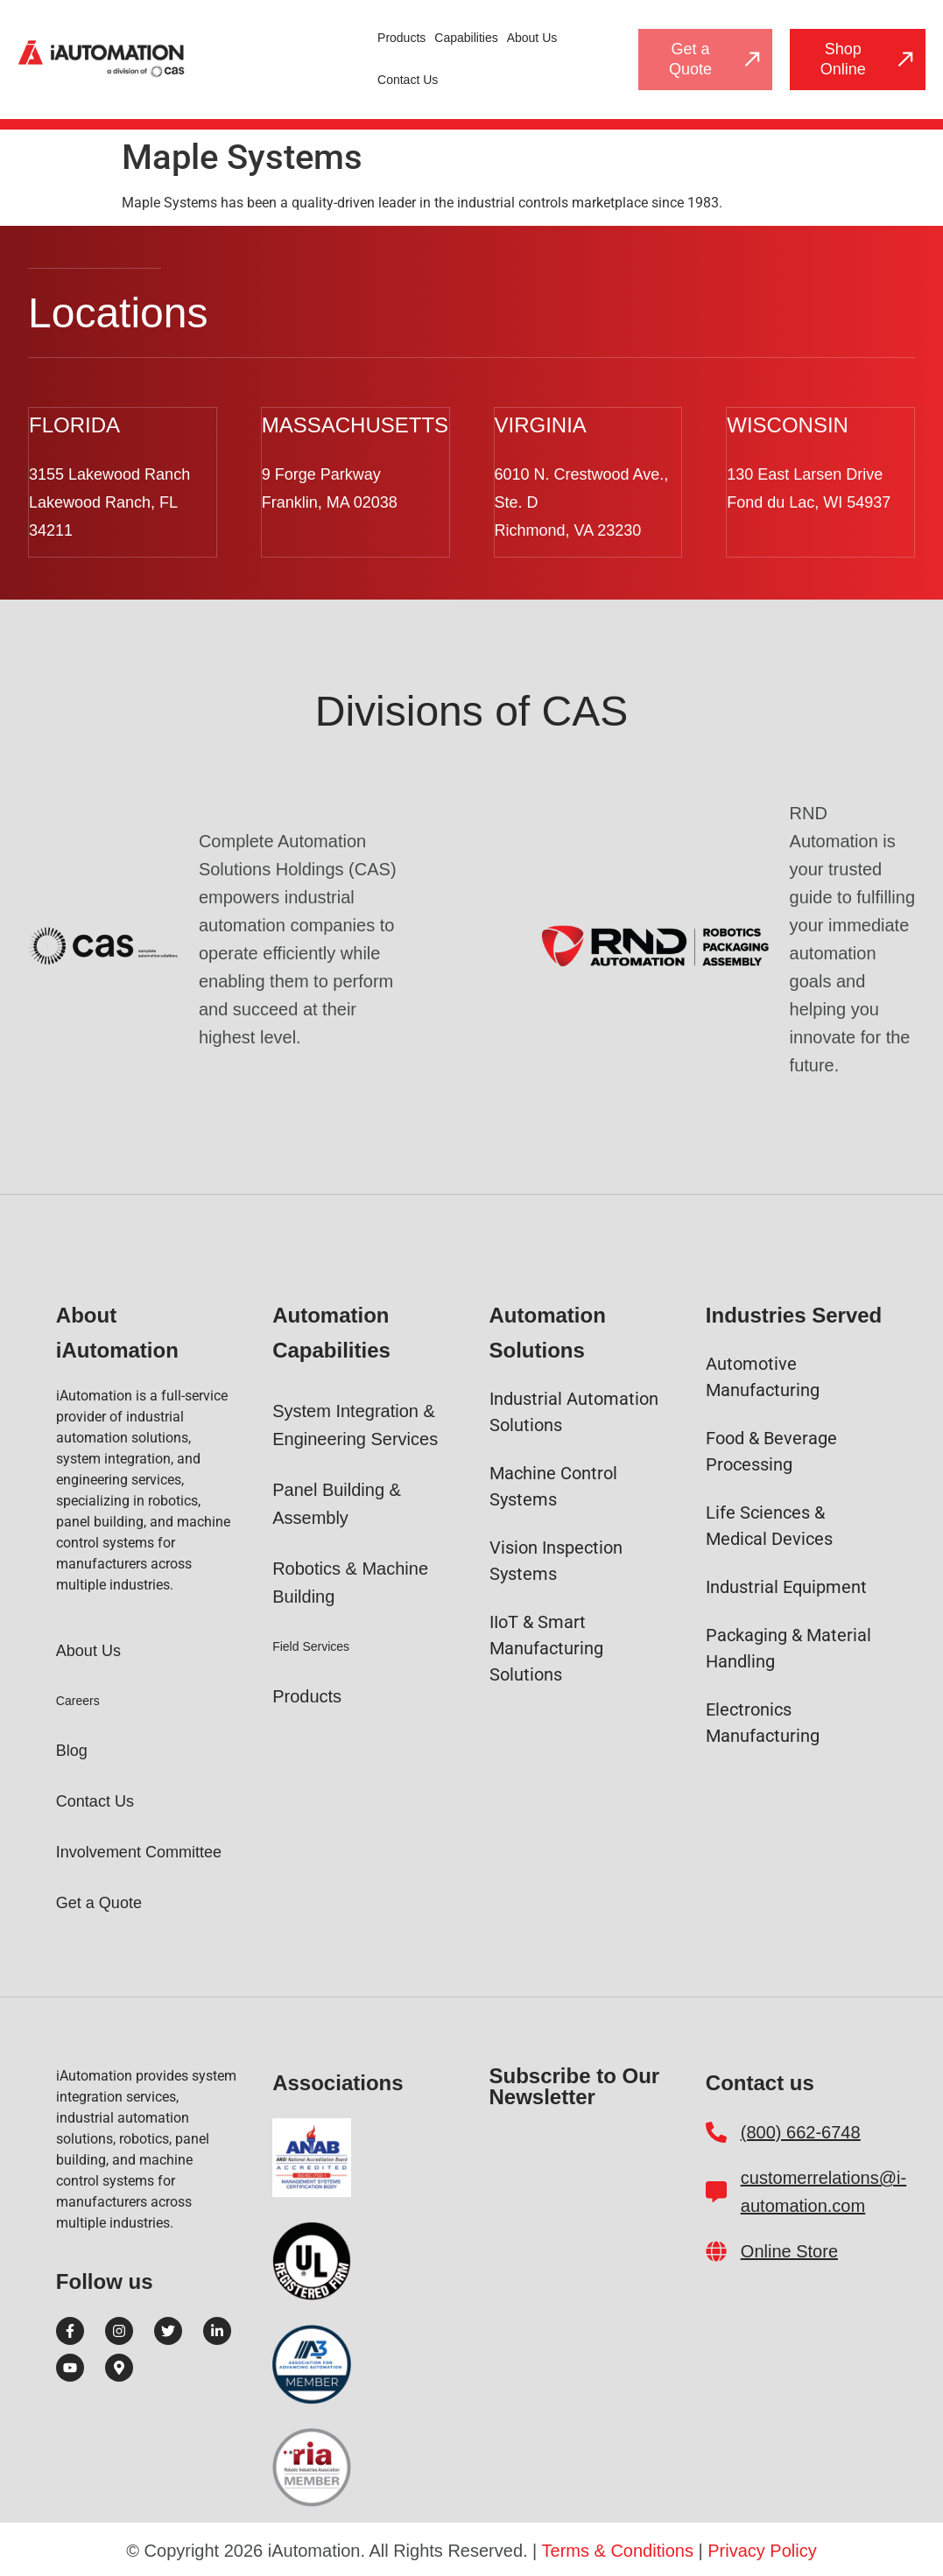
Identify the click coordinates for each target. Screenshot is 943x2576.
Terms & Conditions (617, 2548)
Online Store (789, 2249)
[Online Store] (716, 2249)
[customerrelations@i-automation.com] (716, 2189)
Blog (72, 1749)
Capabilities (465, 38)
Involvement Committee (139, 1850)
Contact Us (407, 80)
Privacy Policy (761, 2548)
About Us (532, 38)
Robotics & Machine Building (350, 1580)
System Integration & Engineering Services (355, 1423)
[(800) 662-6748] (716, 2130)
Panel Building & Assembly (336, 1502)
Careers (78, 1699)
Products (401, 38)
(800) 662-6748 (801, 2130)
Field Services (310, 1645)
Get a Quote (99, 1901)
